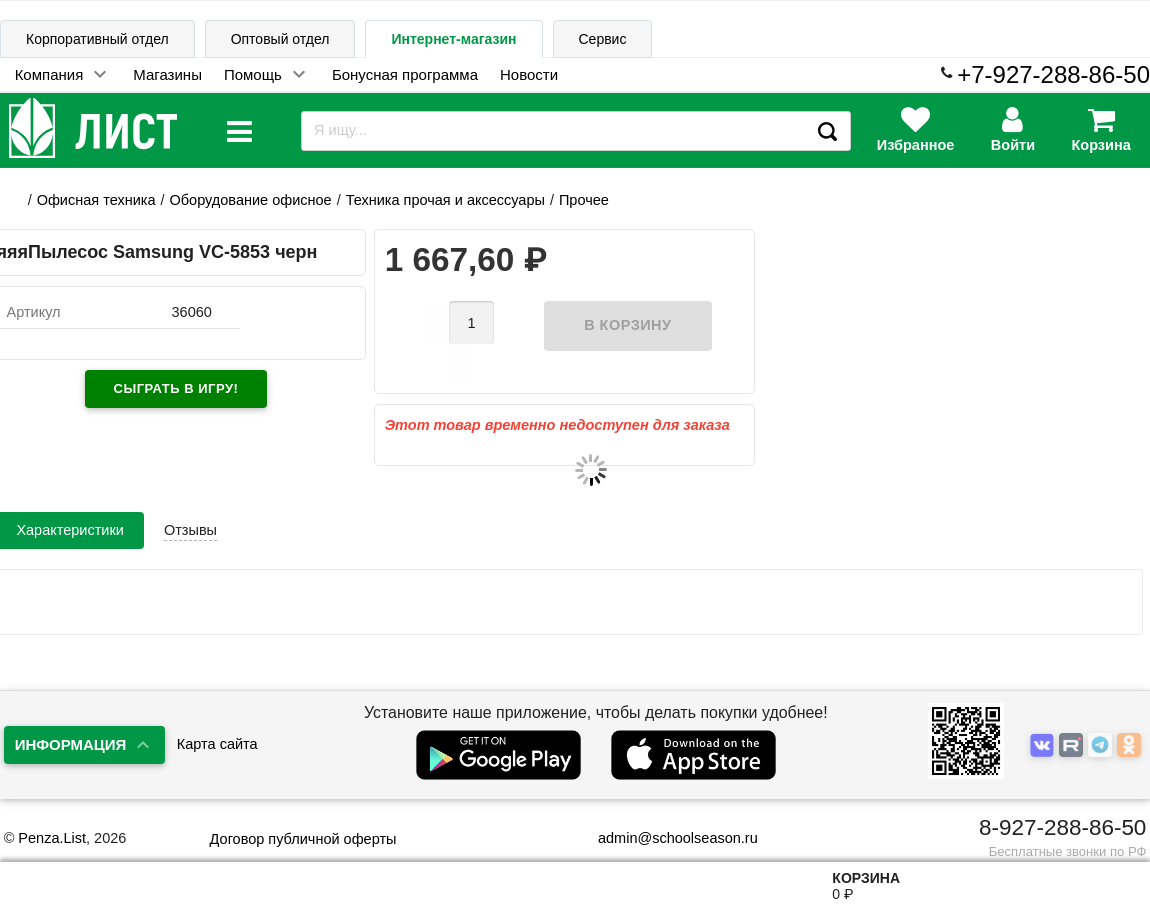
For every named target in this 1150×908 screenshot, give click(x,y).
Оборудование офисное (251, 200)
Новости (529, 74)
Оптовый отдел (280, 39)
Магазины (167, 74)
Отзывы (190, 498)
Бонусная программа (405, 74)
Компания (49, 74)
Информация (71, 744)
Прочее (584, 200)
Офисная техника (96, 200)
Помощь (253, 74)
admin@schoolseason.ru (665, 838)
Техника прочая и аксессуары (445, 200)
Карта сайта (217, 744)
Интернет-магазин (453, 39)
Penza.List (52, 838)
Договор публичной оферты (303, 839)
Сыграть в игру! (176, 388)
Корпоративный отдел (97, 39)
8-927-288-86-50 (1062, 827)
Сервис (603, 39)
